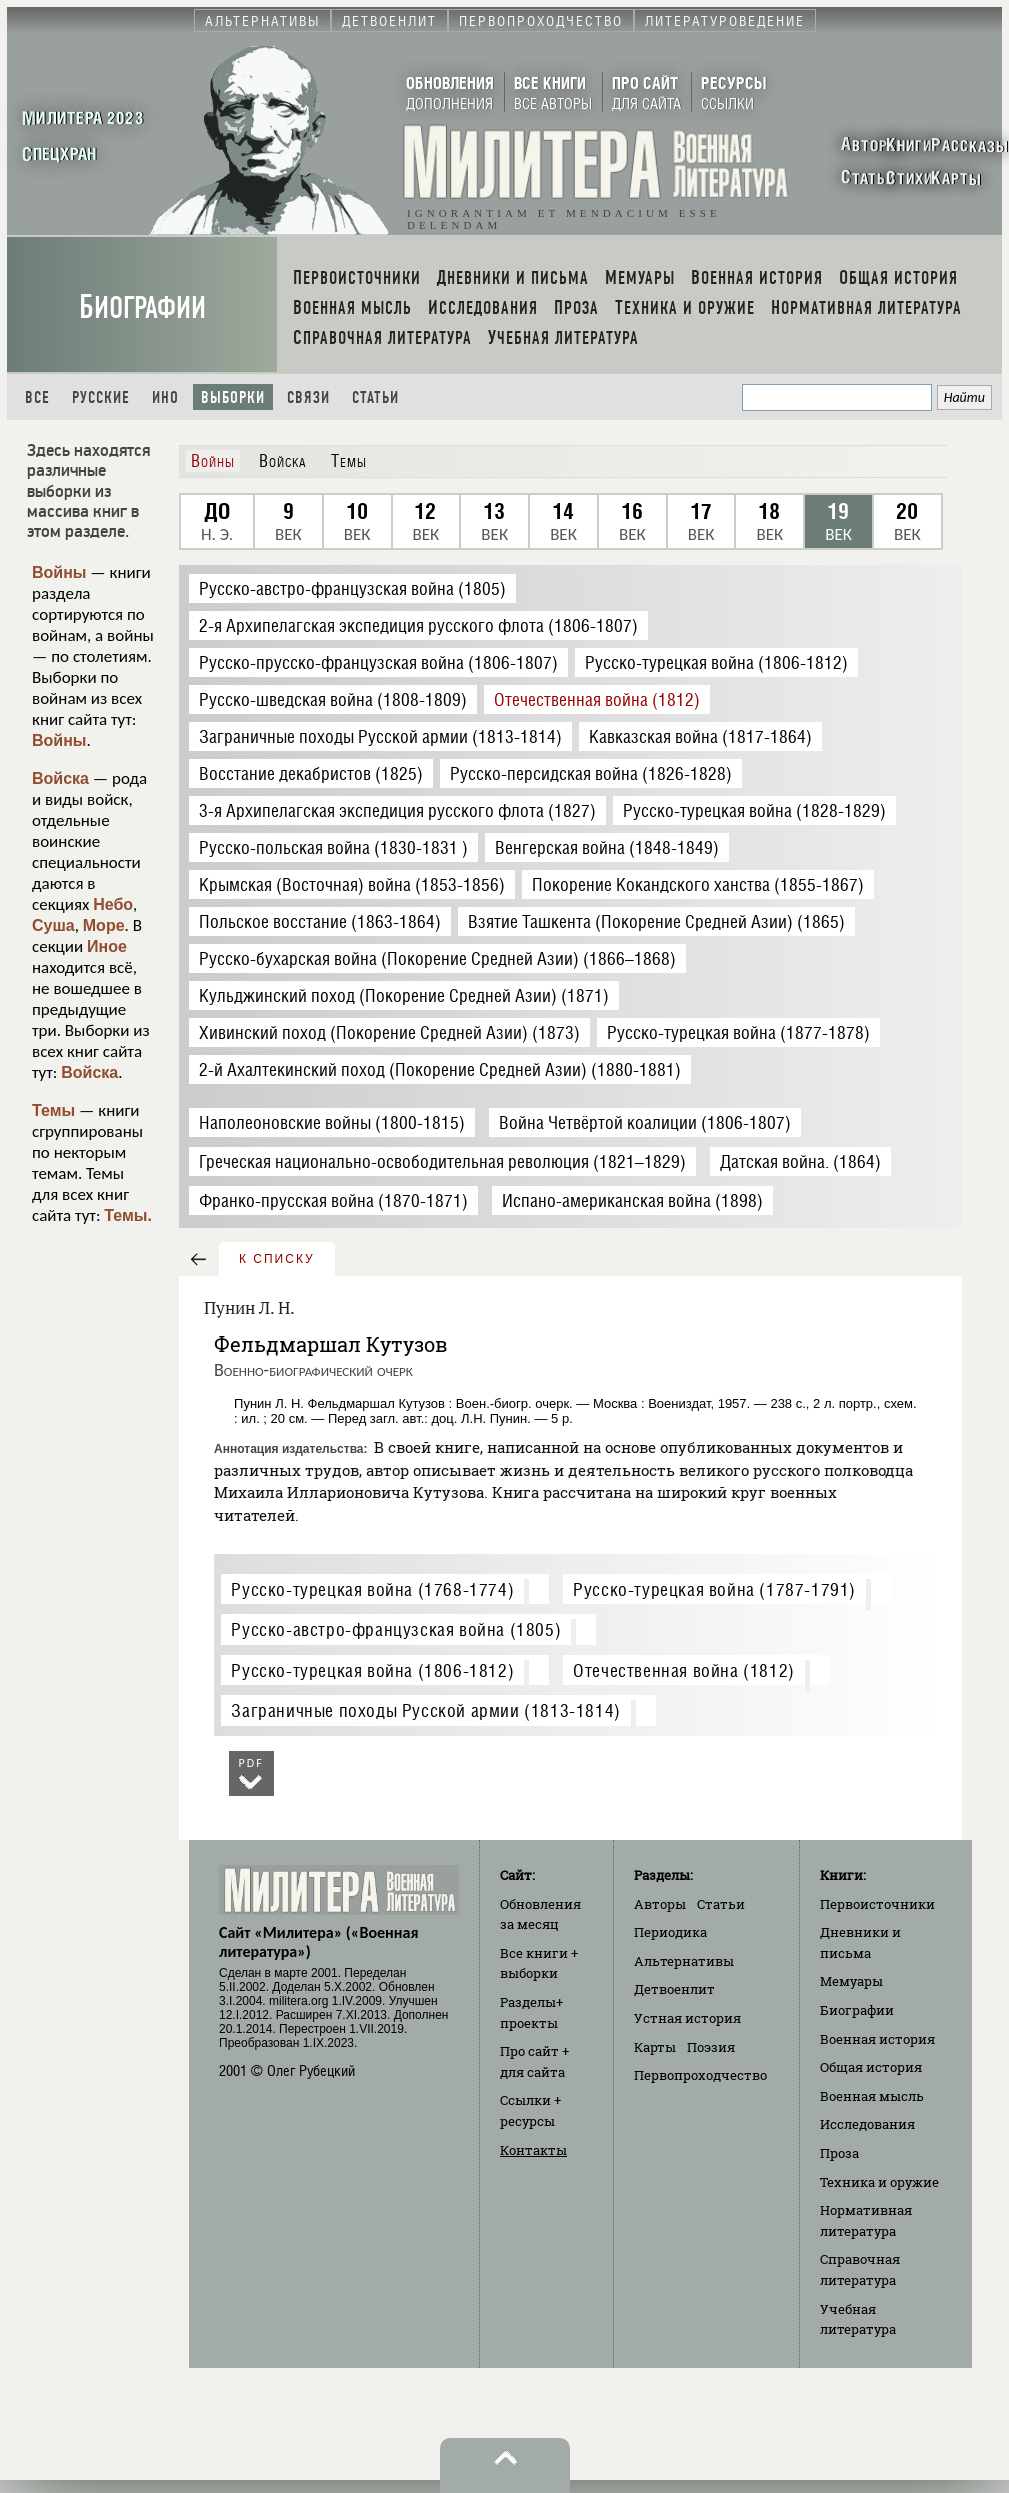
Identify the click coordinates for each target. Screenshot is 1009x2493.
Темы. (128, 1215)
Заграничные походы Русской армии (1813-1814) (425, 1710)
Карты (655, 2047)
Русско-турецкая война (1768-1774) (372, 1589)
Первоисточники (877, 1904)
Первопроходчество (700, 2075)
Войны (59, 572)
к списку (277, 1259)
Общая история (871, 2067)
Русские (101, 397)
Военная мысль (872, 2096)
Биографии (142, 307)
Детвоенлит (674, 1989)
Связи (308, 397)
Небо (113, 904)
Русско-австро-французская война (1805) (396, 1629)
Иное (107, 946)
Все (37, 397)
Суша (53, 925)
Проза (839, 2153)
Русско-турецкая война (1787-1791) (714, 1589)
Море (104, 925)
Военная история (877, 2039)
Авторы (660, 1904)
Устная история (687, 2018)
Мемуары (851, 1981)
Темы (53, 1110)
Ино (165, 397)
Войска (60, 778)
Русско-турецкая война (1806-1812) (372, 1670)
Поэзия (711, 2047)
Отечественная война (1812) (684, 1670)
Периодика (670, 1932)
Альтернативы (684, 1961)
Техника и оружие (879, 2182)
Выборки (233, 397)
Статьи (375, 397)
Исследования (867, 2124)
